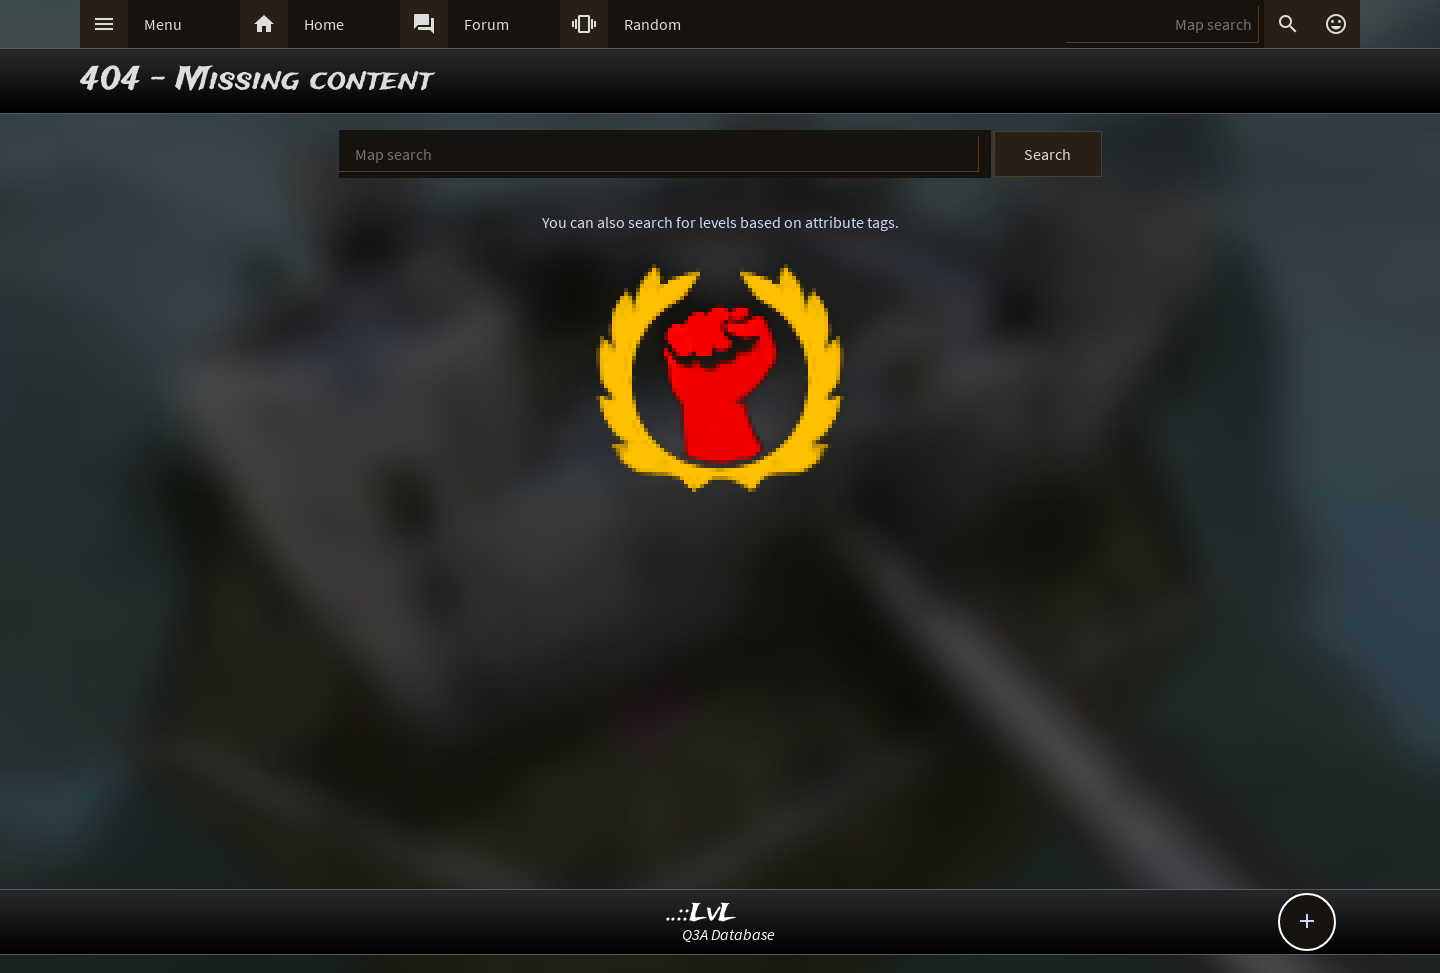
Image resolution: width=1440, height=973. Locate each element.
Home (324, 24)
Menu (163, 24)
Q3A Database (728, 934)
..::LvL (701, 913)
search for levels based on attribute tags (761, 222)
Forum (486, 24)
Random (652, 24)
